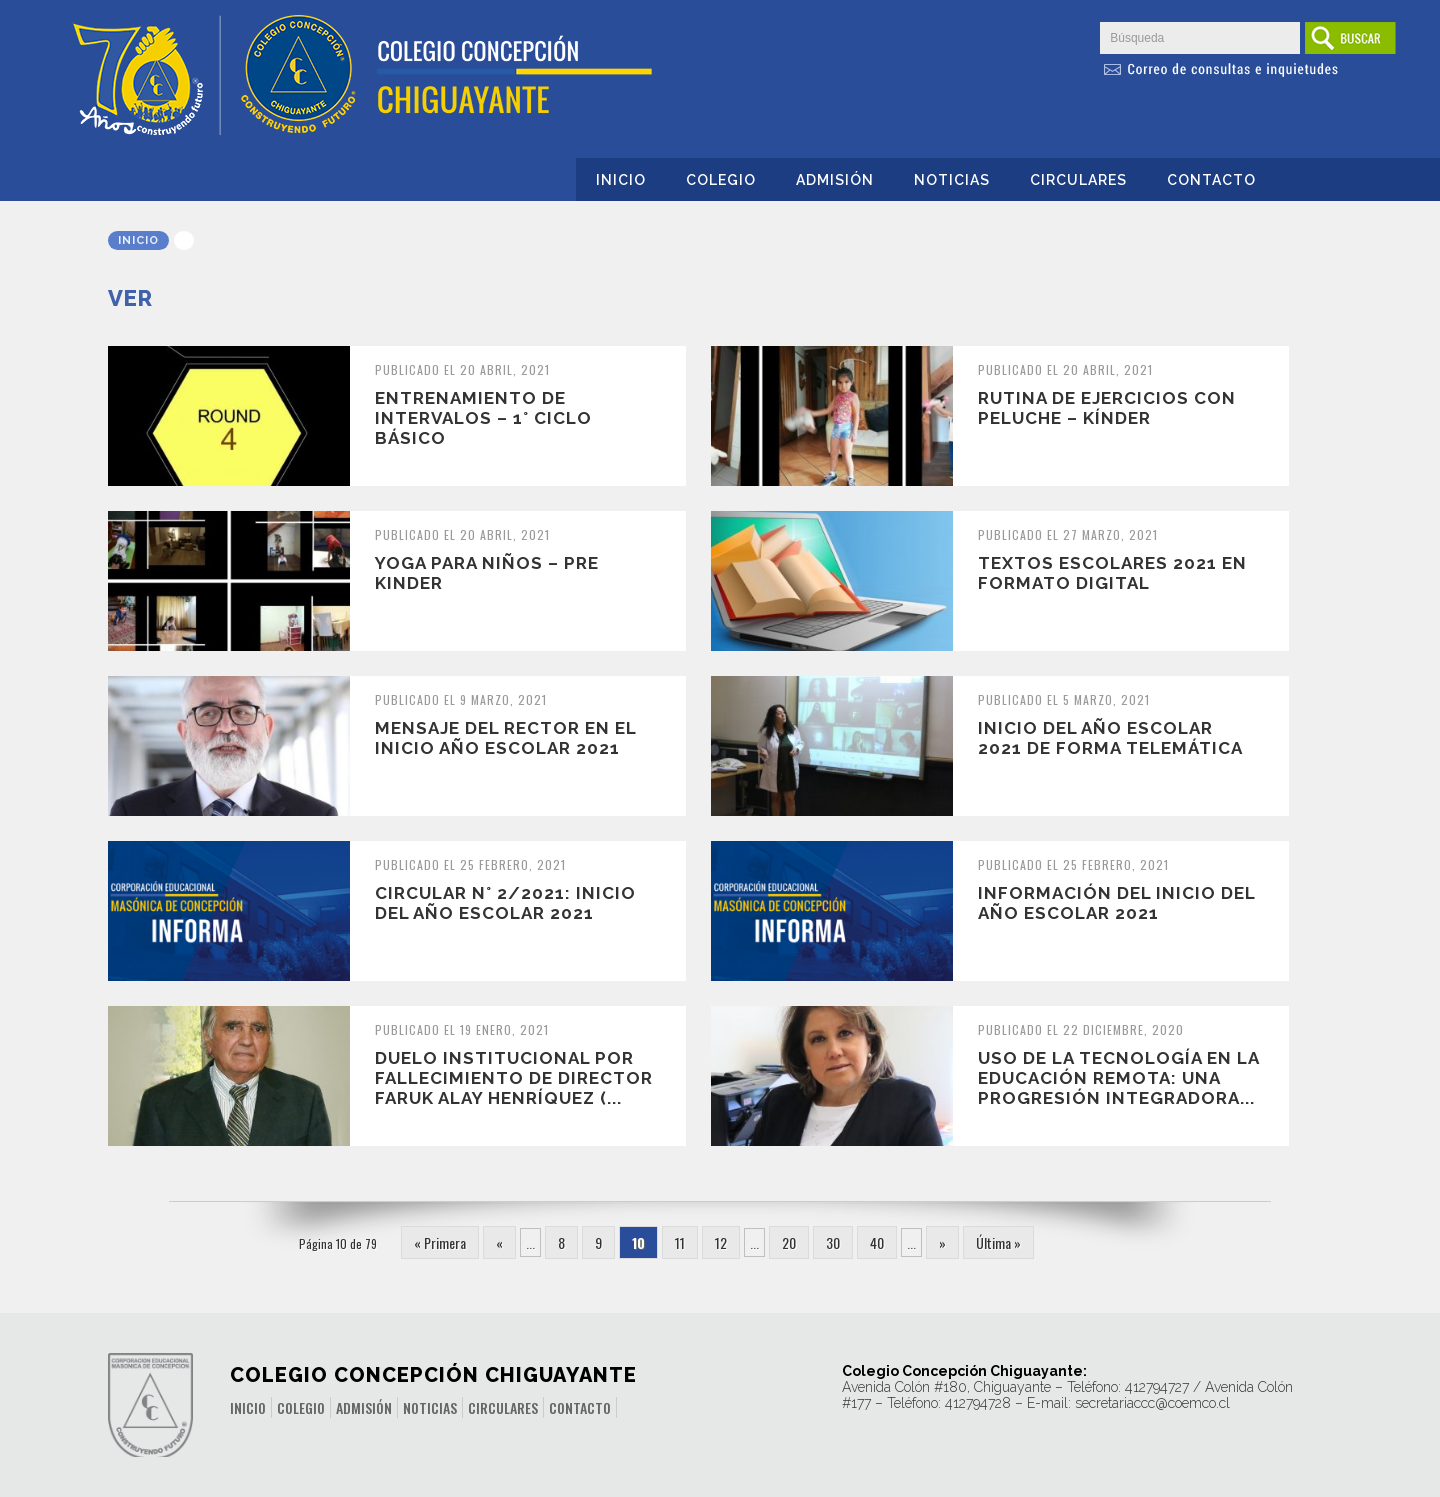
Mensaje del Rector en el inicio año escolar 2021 (505, 738)
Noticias (952, 180)
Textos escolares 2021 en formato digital (1112, 573)
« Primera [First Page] (440, 1242)
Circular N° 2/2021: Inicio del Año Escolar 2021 (505, 903)
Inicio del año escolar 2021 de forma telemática (1110, 738)
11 (680, 1242)
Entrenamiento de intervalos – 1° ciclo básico (483, 418)
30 (833, 1242)
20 (789, 1242)
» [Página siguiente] (942, 1242)
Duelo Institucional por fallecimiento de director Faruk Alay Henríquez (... (514, 1078)
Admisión (835, 180)
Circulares (1078, 180)
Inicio (621, 180)
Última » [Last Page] (998, 1242)
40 (877, 1242)
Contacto (1211, 180)
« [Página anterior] (499, 1242)
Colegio (721, 180)
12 (721, 1242)
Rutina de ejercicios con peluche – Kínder (1107, 408)
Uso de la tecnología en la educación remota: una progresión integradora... (1118, 1078)
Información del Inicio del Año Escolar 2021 (1116, 903)
